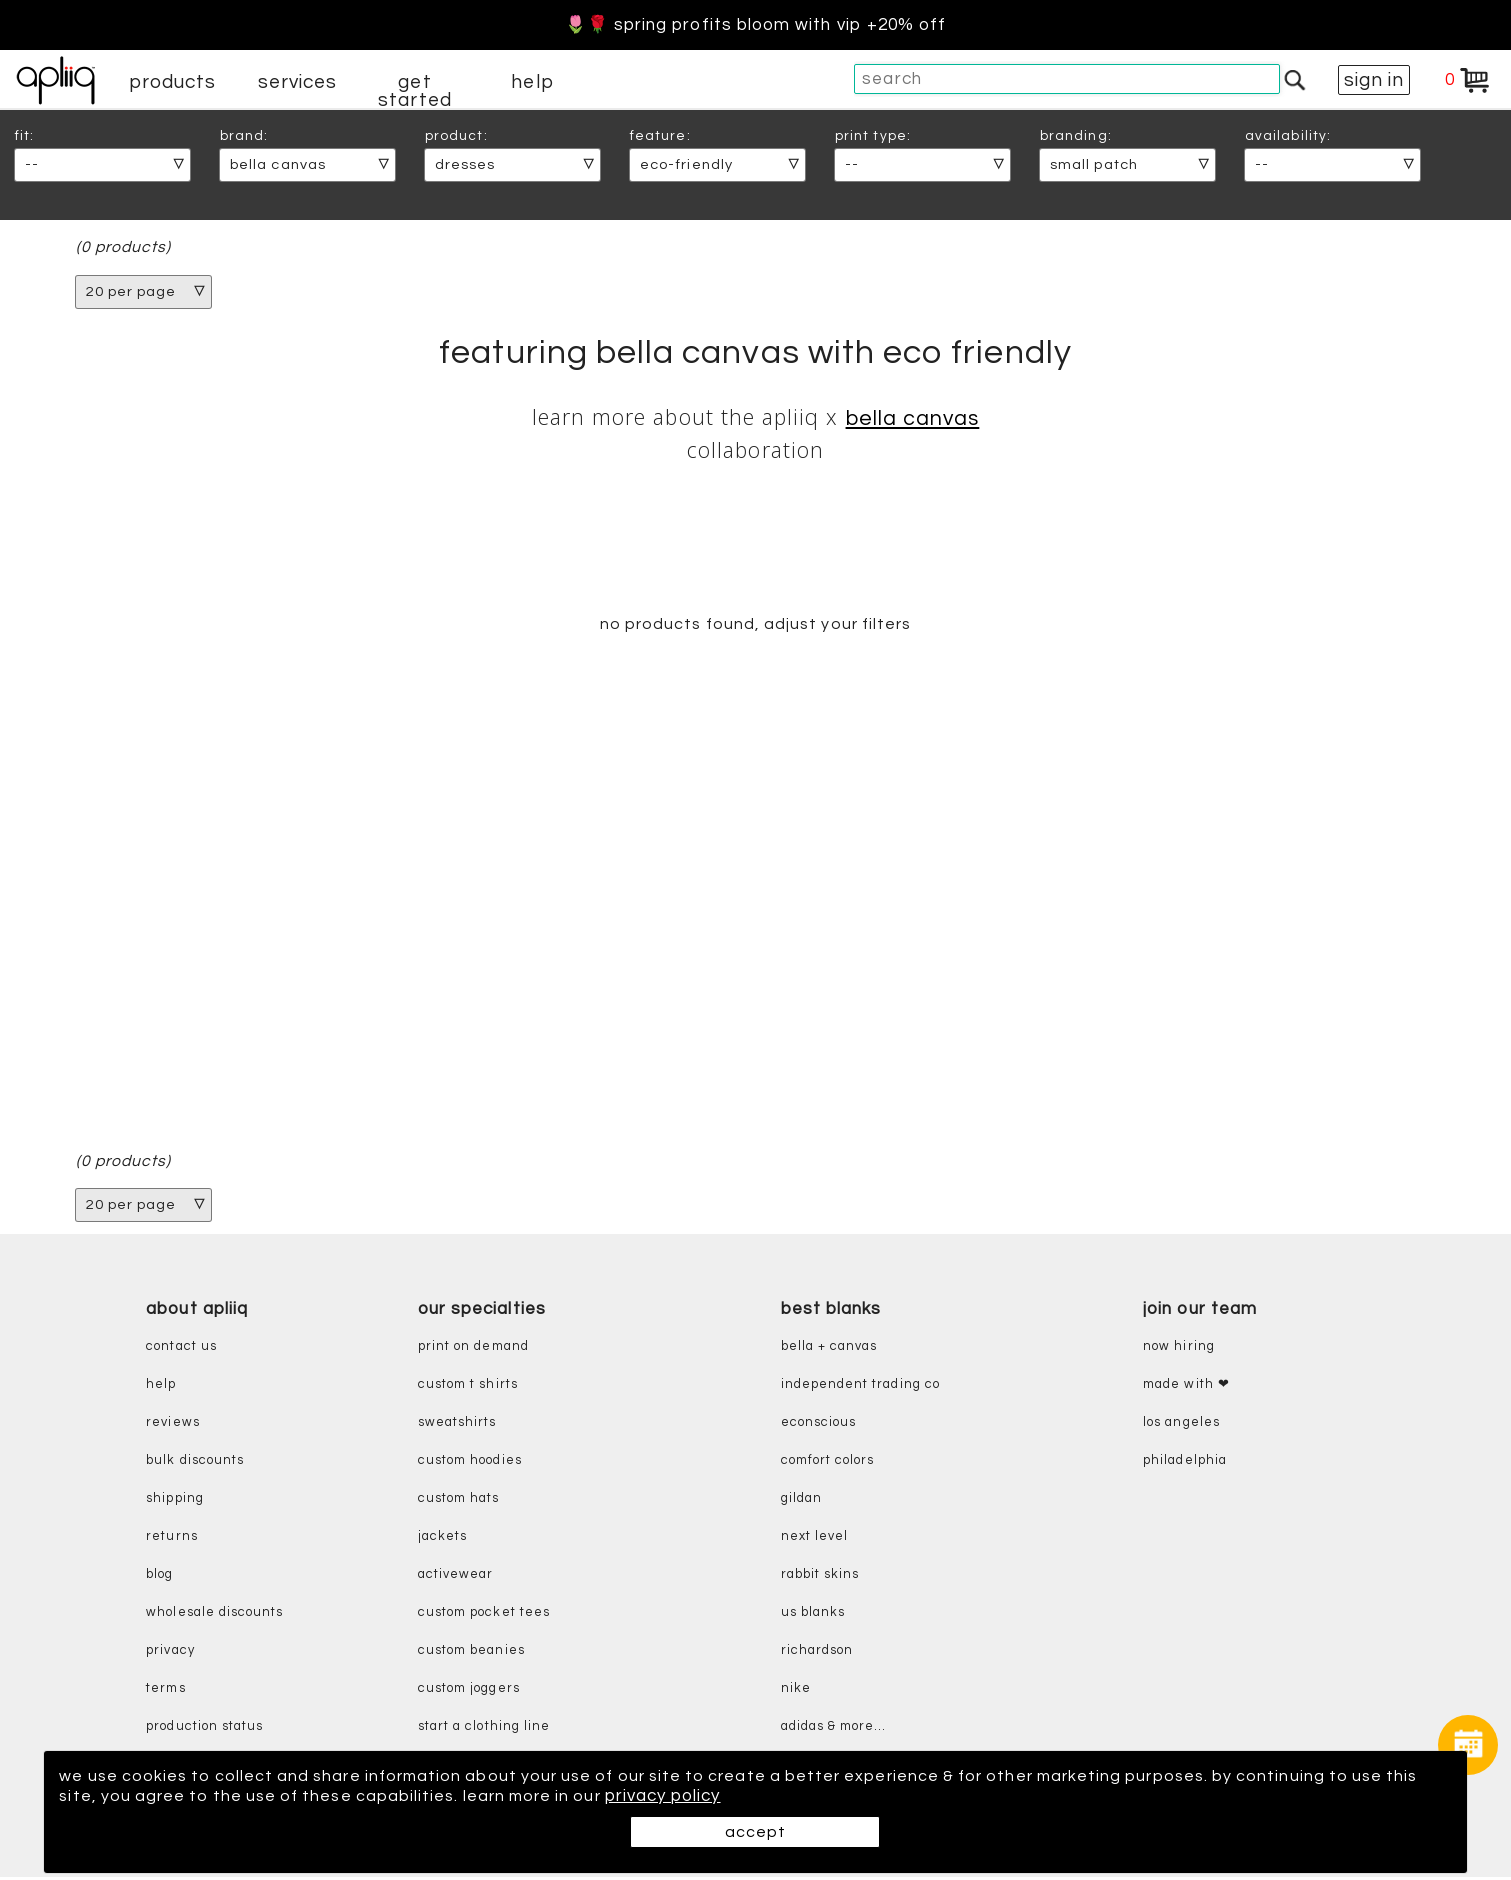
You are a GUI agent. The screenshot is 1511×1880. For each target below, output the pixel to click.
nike (796, 1691)
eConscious (819, 1425)
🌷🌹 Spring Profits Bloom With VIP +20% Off (756, 25)
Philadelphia (1185, 1463)
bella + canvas (829, 1349)
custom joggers (469, 1691)
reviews (172, 1425)
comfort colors (828, 1463)
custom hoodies (470, 1463)
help (532, 82)
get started (414, 91)
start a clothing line (484, 1729)
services (298, 82)
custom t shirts (468, 1387)
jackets (442, 1539)
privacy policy (725, 1796)
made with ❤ (1186, 1387)
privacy (170, 1653)
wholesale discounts (214, 1615)
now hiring (1179, 1349)
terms (165, 1691)
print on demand (473, 1349)
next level (815, 1539)
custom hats (459, 1501)
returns (171, 1539)
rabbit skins (820, 1577)
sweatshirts (457, 1425)
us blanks (813, 1615)
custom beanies (471, 1653)
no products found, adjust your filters (755, 626)
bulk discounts (195, 1463)
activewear (456, 1577)
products (173, 82)
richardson (817, 1653)
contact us (181, 1349)
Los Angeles (1181, 1425)
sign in (1374, 80)
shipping (175, 1501)
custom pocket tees (484, 1615)
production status (204, 1729)
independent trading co (860, 1387)
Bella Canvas (913, 419)
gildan (801, 1501)
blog (159, 1577)
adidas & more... (834, 1729)
